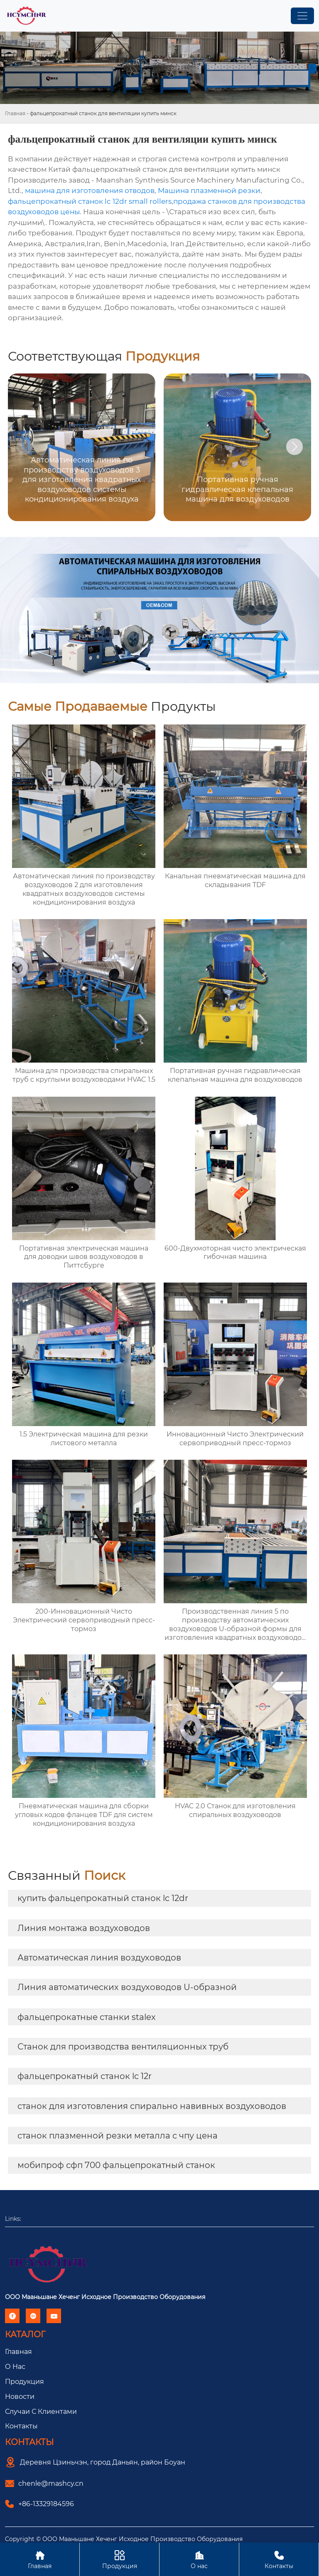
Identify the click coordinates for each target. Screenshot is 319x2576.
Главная (15, 113)
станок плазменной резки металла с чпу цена (117, 2136)
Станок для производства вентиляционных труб (122, 2047)
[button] (294, 446)
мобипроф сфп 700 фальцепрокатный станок (116, 2165)
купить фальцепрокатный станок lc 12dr (102, 1898)
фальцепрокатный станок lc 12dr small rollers (90, 201)
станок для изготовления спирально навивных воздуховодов (151, 2106)
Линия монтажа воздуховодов (83, 1928)
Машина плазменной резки (209, 190)
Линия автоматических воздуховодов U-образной (127, 1987)
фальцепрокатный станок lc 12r (84, 2076)
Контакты (21, 2426)
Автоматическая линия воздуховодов (99, 1958)
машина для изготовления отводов (90, 190)
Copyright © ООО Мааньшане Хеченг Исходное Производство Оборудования (124, 2539)
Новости (19, 2396)
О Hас (15, 2367)
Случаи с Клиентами (41, 2411)
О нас (199, 2559)
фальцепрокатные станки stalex (86, 2017)
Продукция (24, 2382)
